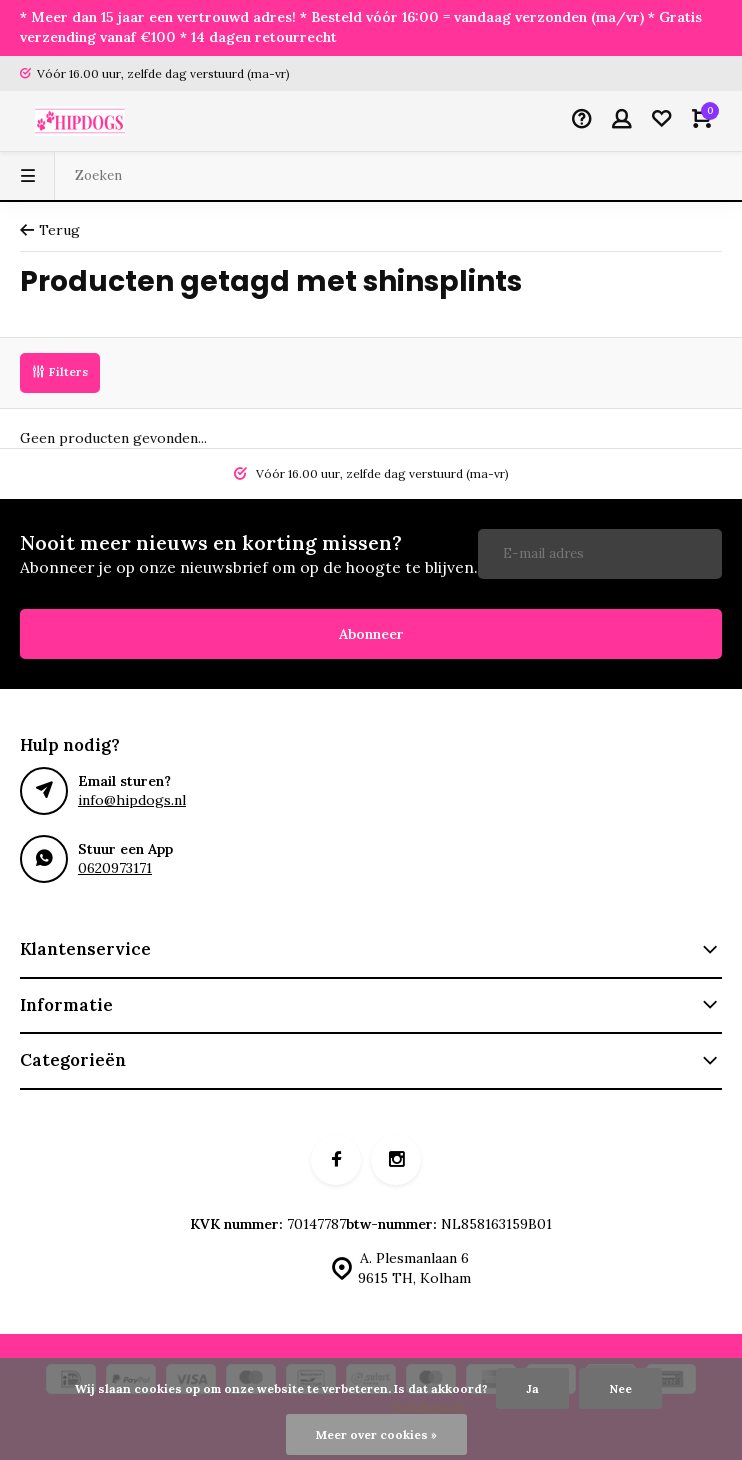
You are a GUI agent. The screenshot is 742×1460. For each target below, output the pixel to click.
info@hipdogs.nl (132, 800)
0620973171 (115, 868)
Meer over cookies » (376, 1434)
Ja (532, 1388)
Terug (50, 230)
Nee (620, 1388)
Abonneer (371, 634)
